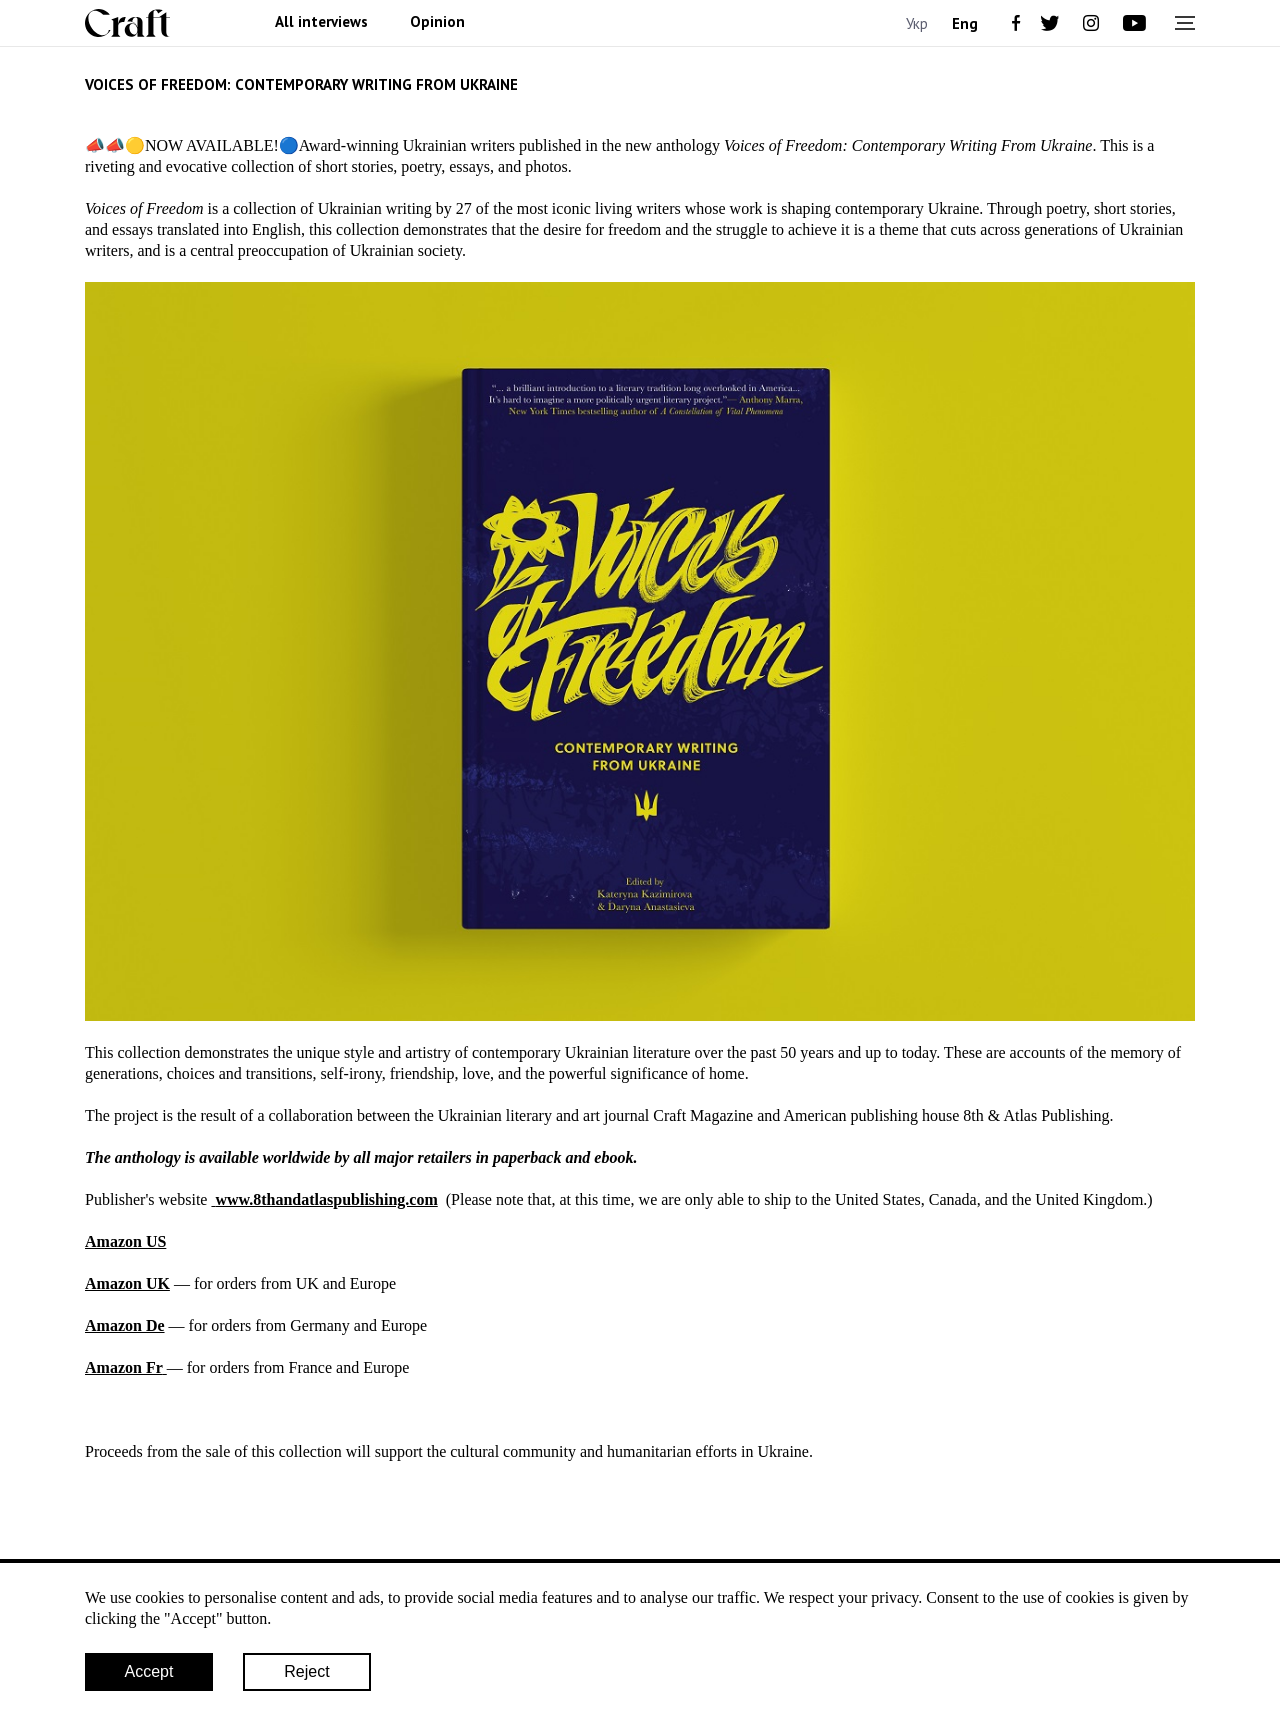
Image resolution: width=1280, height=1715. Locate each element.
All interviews (321, 22)
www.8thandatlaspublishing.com (326, 1199)
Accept (149, 1671)
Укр (917, 23)
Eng (965, 23)
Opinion (437, 22)
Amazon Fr (124, 1367)
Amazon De (125, 1325)
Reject (306, 1671)
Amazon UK (127, 1283)
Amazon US (125, 1241)
